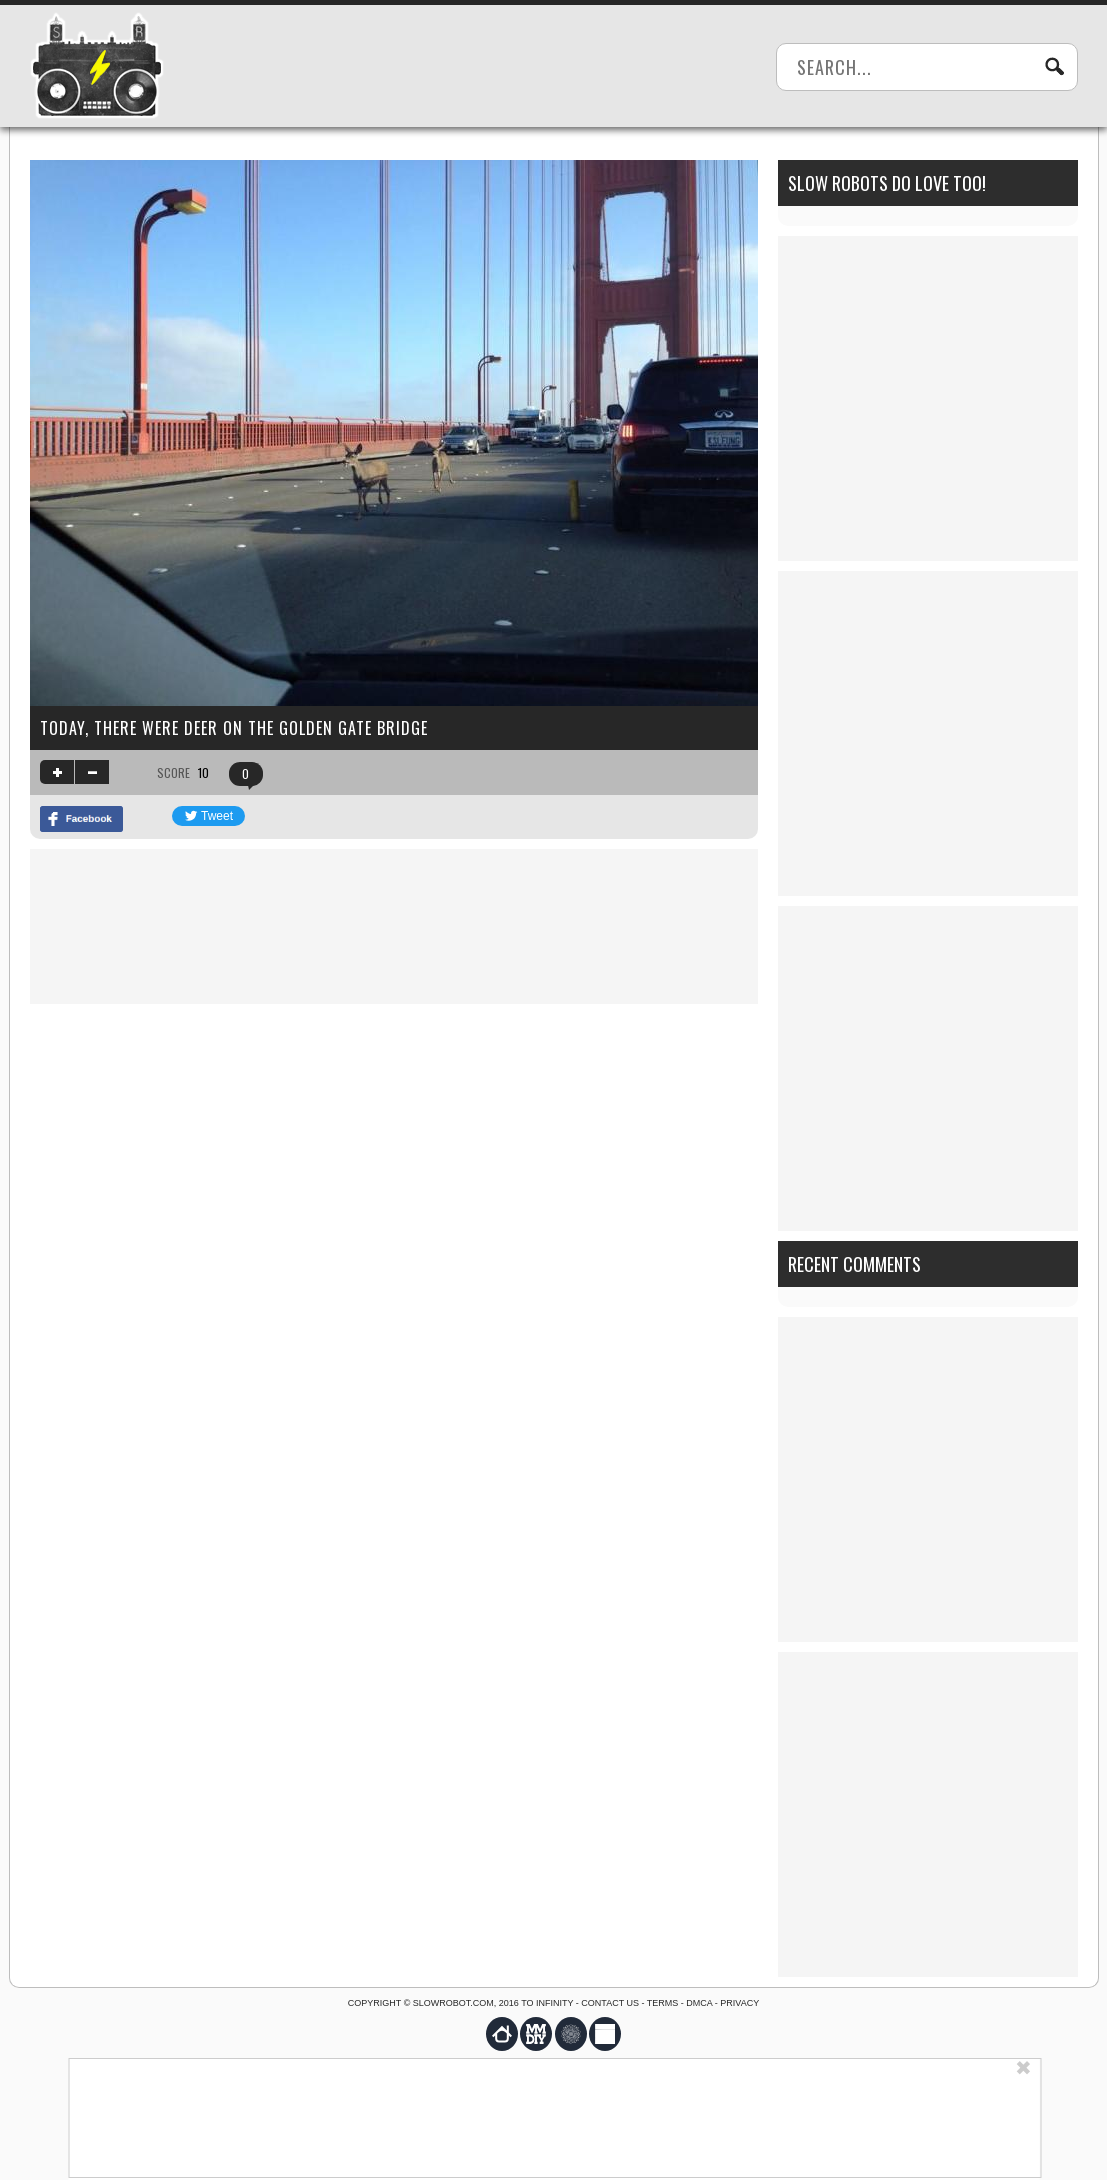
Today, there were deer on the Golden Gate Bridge (234, 728)
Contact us (610, 2003)
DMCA (699, 2003)
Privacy (739, 2003)
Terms (663, 2003)
